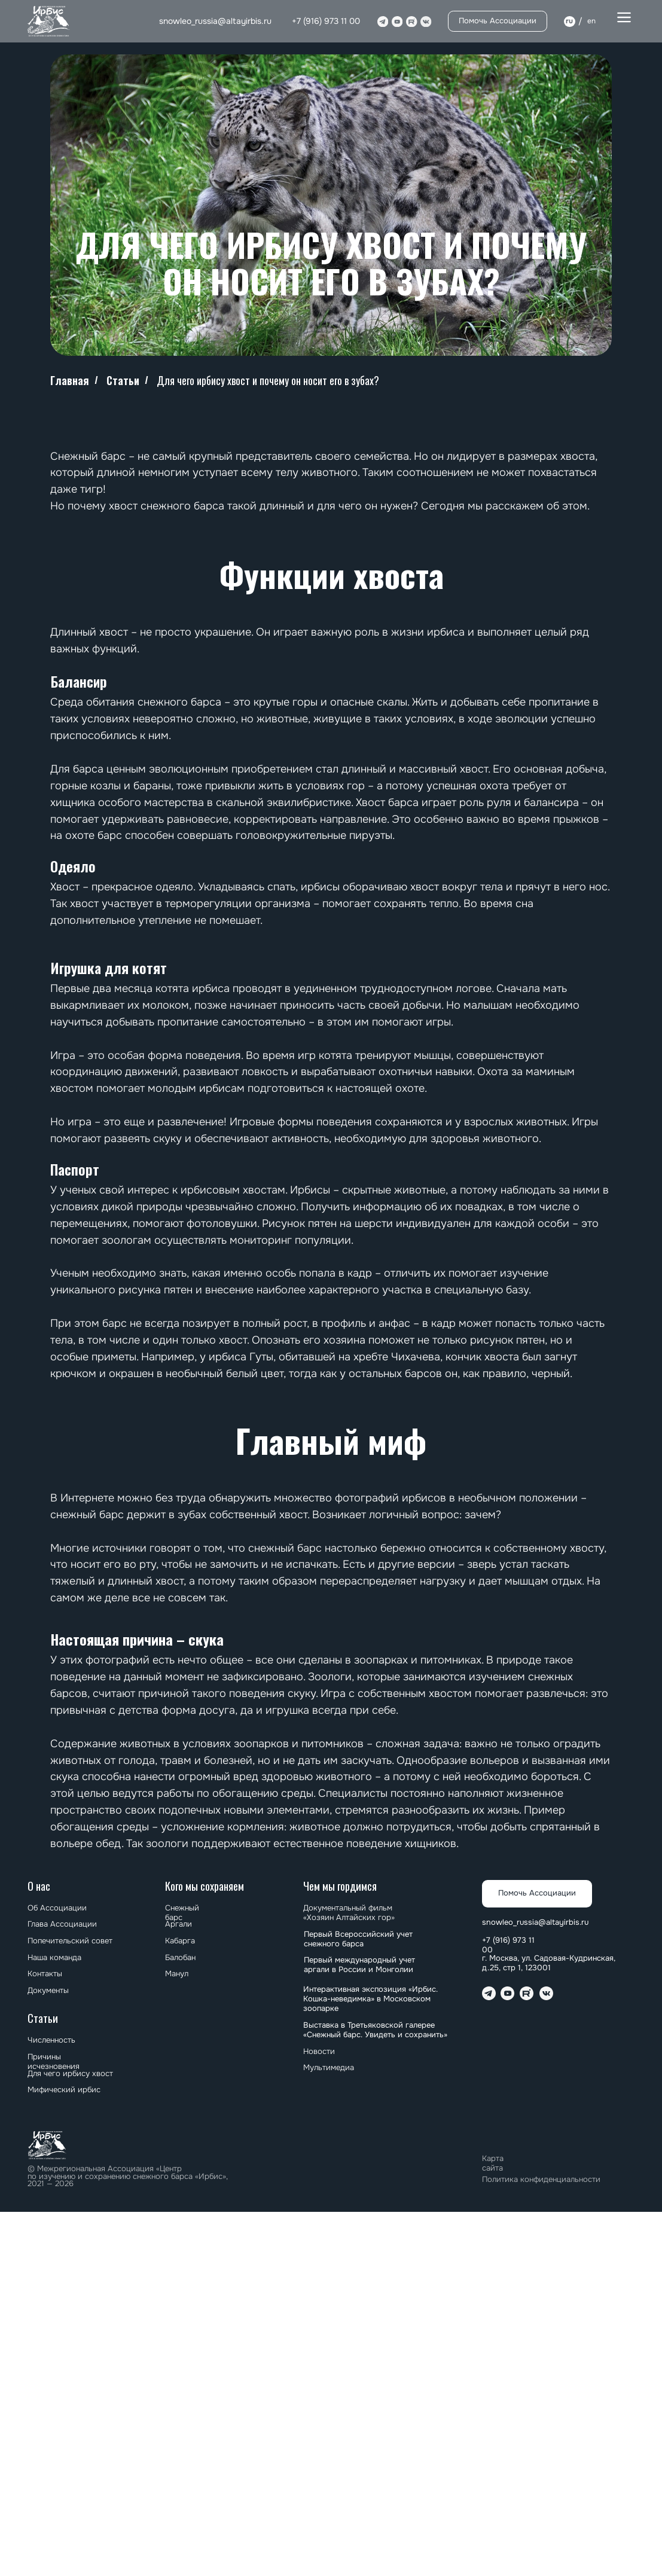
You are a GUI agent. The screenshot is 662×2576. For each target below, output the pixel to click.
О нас (39, 1886)
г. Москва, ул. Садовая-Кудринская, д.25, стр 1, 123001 (548, 1963)
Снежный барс (182, 1912)
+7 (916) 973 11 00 (326, 21)
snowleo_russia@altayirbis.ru (215, 21)
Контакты (45, 1974)
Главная (69, 380)
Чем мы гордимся (340, 1886)
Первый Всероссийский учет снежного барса (358, 1939)
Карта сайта (493, 2163)
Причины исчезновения (54, 2061)
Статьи (122, 380)
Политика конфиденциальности (541, 2179)
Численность (51, 2040)
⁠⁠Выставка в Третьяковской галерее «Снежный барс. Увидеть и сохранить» (375, 2030)
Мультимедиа (328, 2068)
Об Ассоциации (57, 1908)
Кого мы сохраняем (204, 1886)
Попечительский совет (70, 1941)
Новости (319, 2051)
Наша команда (54, 1957)
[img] (49, 21)
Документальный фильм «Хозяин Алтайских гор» (349, 1912)
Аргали (178, 1924)
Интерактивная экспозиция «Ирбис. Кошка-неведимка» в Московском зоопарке (370, 1999)
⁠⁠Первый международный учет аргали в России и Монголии (359, 1964)
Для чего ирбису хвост (70, 2073)
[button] (624, 17)
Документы (48, 1990)
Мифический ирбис (64, 2090)
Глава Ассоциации (62, 1924)
